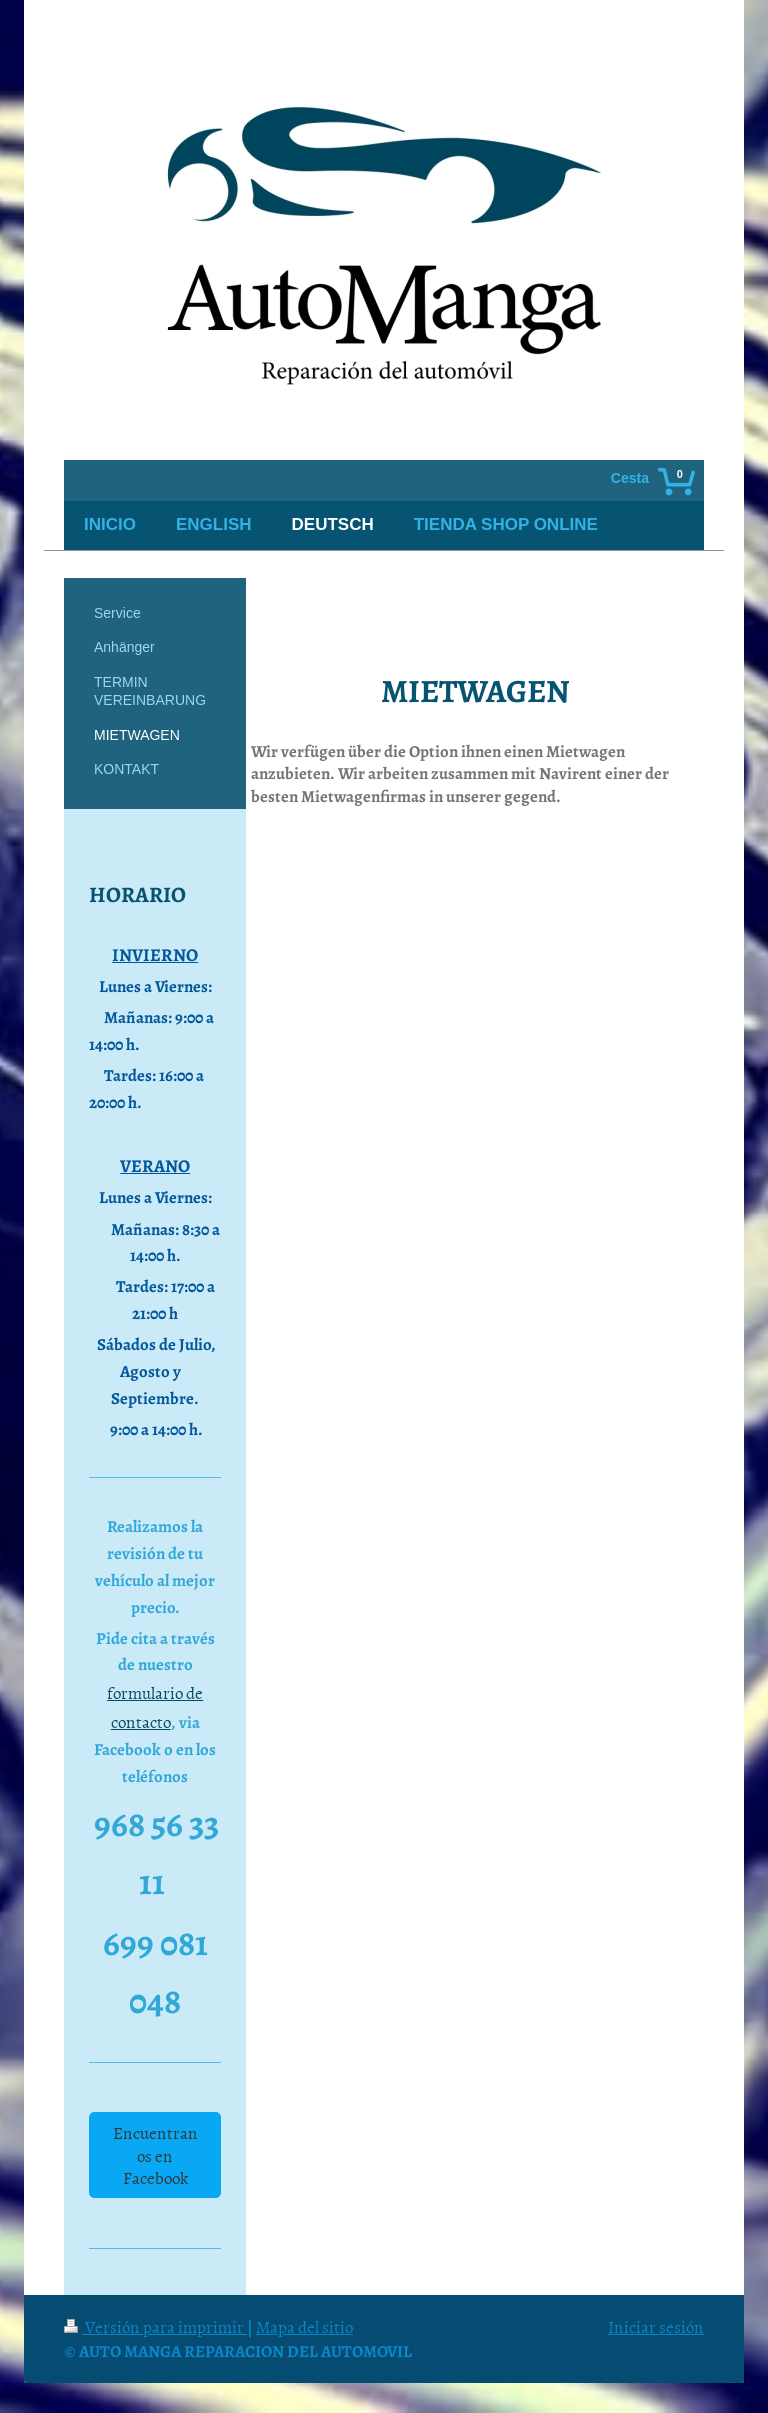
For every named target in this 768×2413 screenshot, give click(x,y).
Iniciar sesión (656, 2326)
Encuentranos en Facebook (155, 2154)
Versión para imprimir (155, 2326)
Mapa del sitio (304, 2326)
